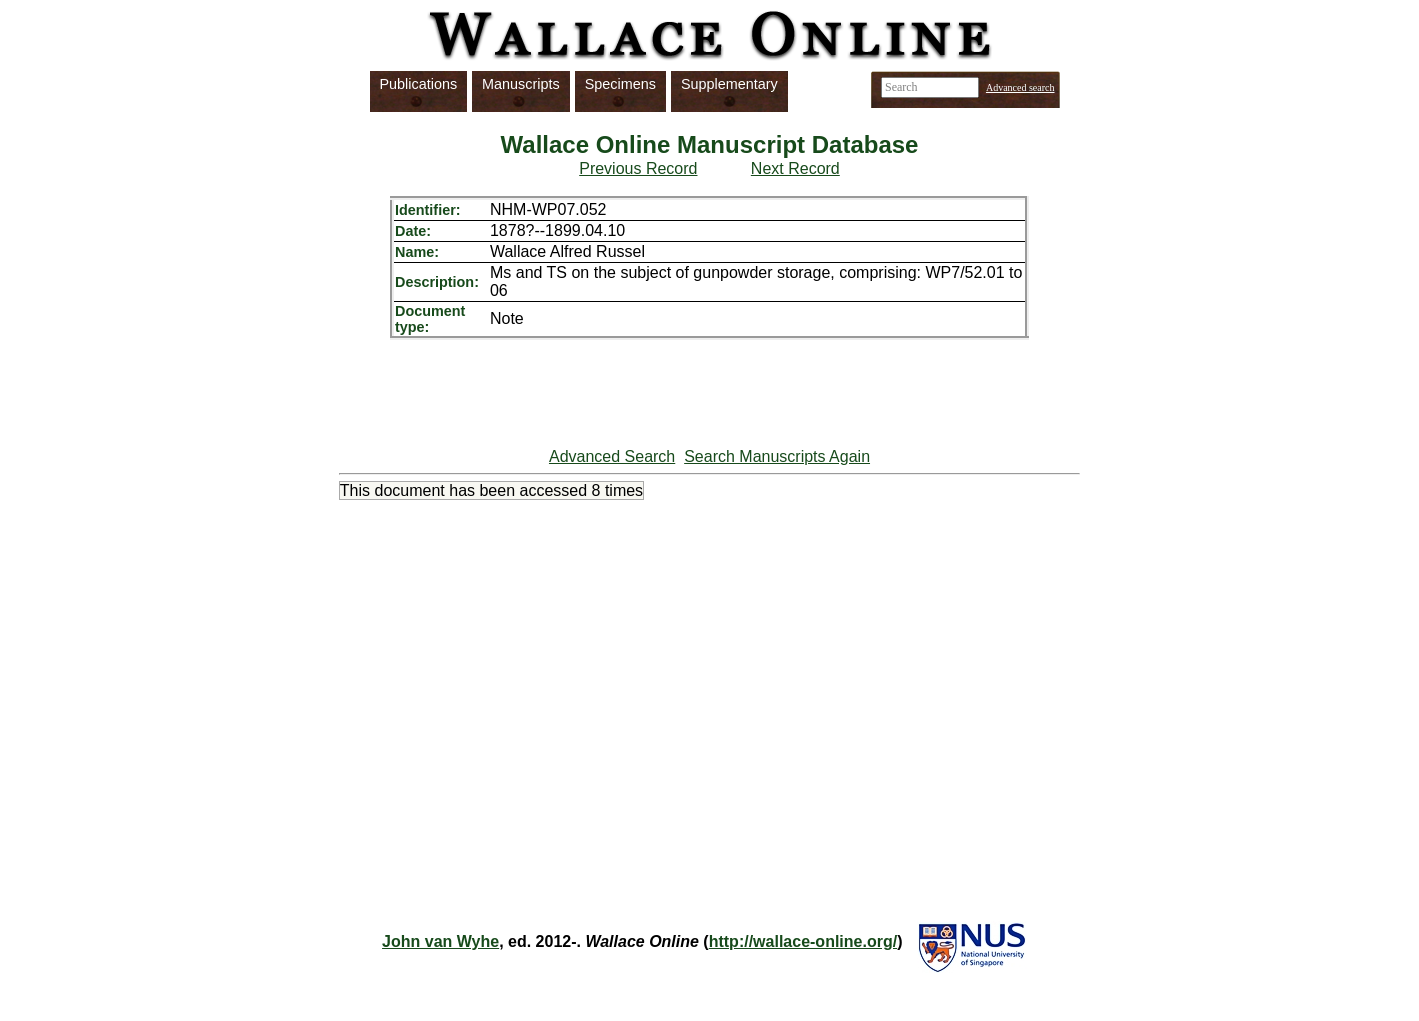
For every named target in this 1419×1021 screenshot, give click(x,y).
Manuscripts (521, 84)
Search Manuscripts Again (777, 456)
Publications (419, 84)
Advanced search (1020, 87)
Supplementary (729, 84)
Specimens (620, 84)
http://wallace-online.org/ (803, 941)
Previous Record (638, 168)
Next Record (795, 168)
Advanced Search (612, 456)
